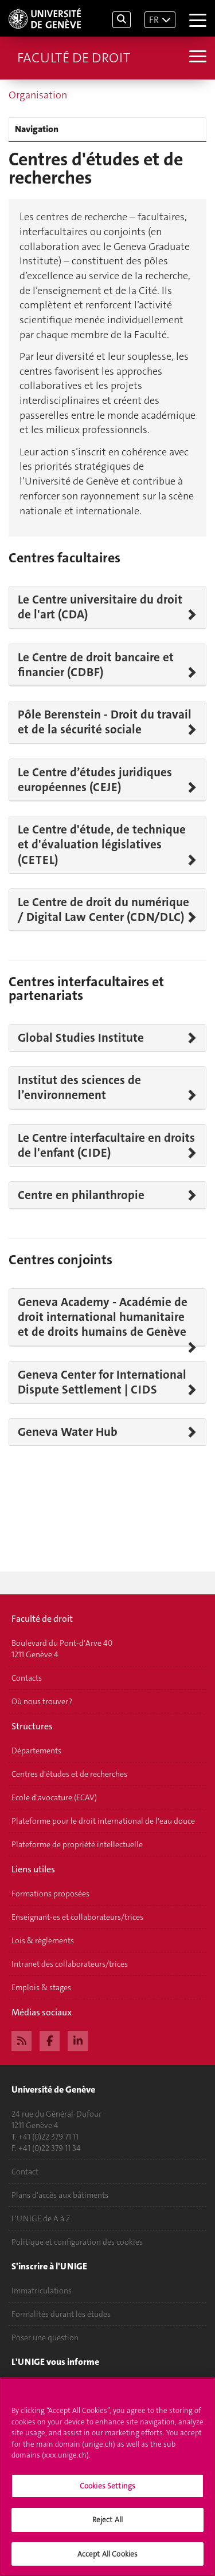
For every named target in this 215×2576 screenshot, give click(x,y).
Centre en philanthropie (81, 1195)
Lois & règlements (42, 1940)
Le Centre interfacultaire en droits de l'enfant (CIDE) (106, 1145)
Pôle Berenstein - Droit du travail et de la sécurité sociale (104, 722)
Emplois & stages (41, 1987)
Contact (24, 2171)
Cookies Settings (107, 2491)
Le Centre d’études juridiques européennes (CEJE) (95, 780)
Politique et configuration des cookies (77, 2242)
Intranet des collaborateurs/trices (69, 1964)
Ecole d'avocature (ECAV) (54, 1797)
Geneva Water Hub (68, 1431)
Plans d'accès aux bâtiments (59, 2195)
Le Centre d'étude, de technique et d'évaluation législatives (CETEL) (102, 844)
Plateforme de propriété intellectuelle (77, 1844)
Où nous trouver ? (41, 1701)
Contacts (26, 1678)
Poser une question (45, 2337)
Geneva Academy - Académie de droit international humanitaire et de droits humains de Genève (102, 1317)
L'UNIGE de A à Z (41, 2218)
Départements (36, 1750)
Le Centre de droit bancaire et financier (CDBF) (96, 665)
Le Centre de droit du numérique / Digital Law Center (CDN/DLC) (103, 910)
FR (154, 20)
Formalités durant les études (61, 2314)
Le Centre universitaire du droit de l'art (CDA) (100, 607)
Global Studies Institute (81, 1037)
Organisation (38, 95)
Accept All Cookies (107, 2560)
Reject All (107, 2525)
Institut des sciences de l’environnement (79, 1088)
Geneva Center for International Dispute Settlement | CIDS (102, 1382)
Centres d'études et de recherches (69, 1774)
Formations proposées (50, 1893)
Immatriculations (41, 2290)
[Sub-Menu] (196, 57)
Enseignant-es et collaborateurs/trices (77, 1917)
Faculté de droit (73, 58)
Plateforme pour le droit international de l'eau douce (103, 1821)
